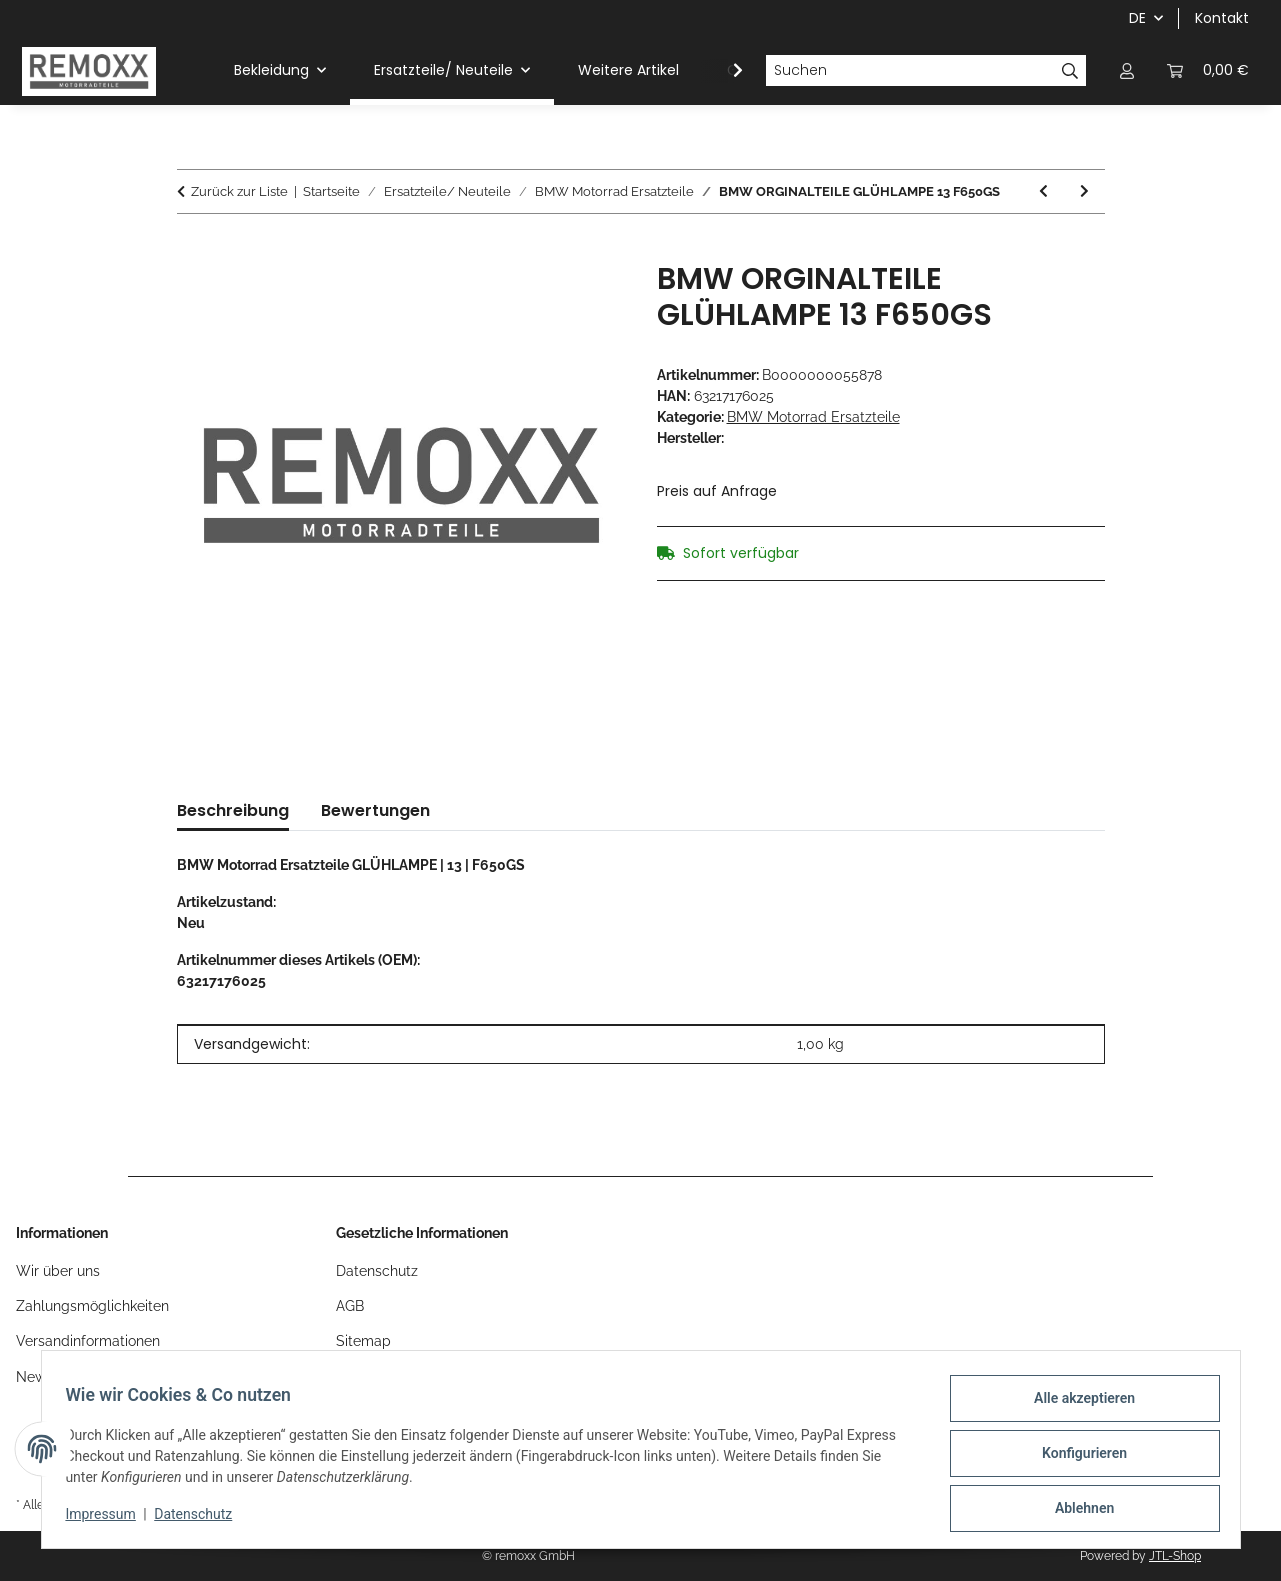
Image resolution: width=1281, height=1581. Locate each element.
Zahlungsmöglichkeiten (92, 1306)
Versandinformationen (88, 1341)
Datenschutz (201, 1519)
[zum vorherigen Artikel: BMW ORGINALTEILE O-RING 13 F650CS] (1043, 191)
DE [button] (1137, 18)
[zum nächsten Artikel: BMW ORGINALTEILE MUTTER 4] (1084, 191)
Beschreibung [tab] (233, 810)
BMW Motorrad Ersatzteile (813, 417)
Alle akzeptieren (1076, 1406)
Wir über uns (58, 1271)
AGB (350, 1306)
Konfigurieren (1076, 1458)
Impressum (109, 1519)
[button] (1127, 70)
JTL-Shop (1175, 1556)
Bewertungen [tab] (375, 810)
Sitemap (363, 1341)
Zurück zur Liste (239, 191)
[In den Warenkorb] (193, 250)
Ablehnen (1076, 1510)
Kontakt (1222, 18)
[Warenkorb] (1208, 70)
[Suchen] (910, 71)
